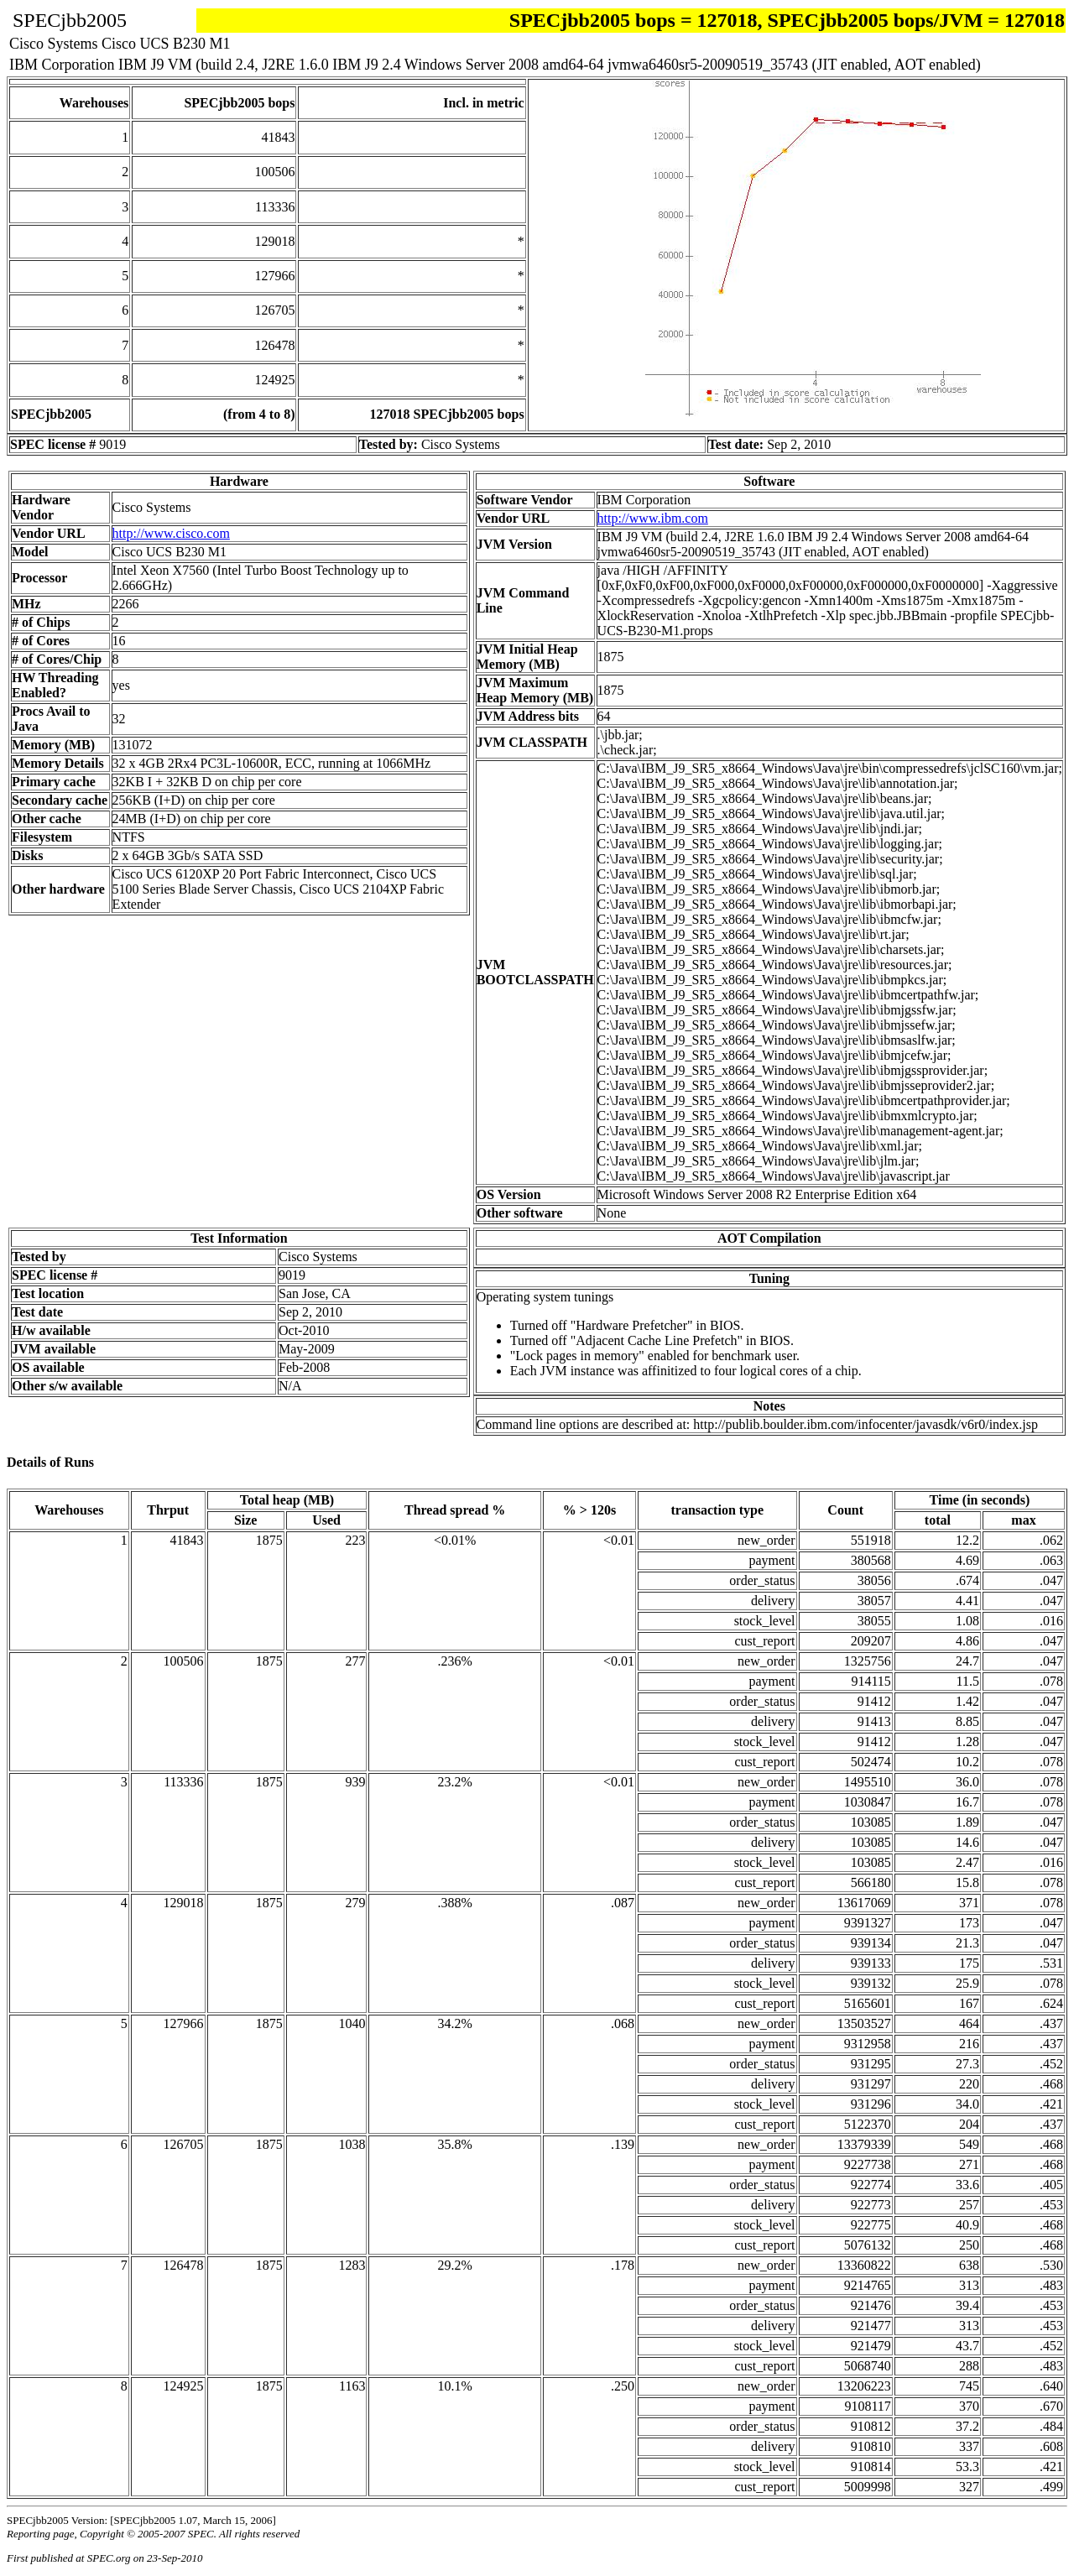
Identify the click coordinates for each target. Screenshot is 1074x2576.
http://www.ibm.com (652, 518)
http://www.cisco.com (171, 533)
